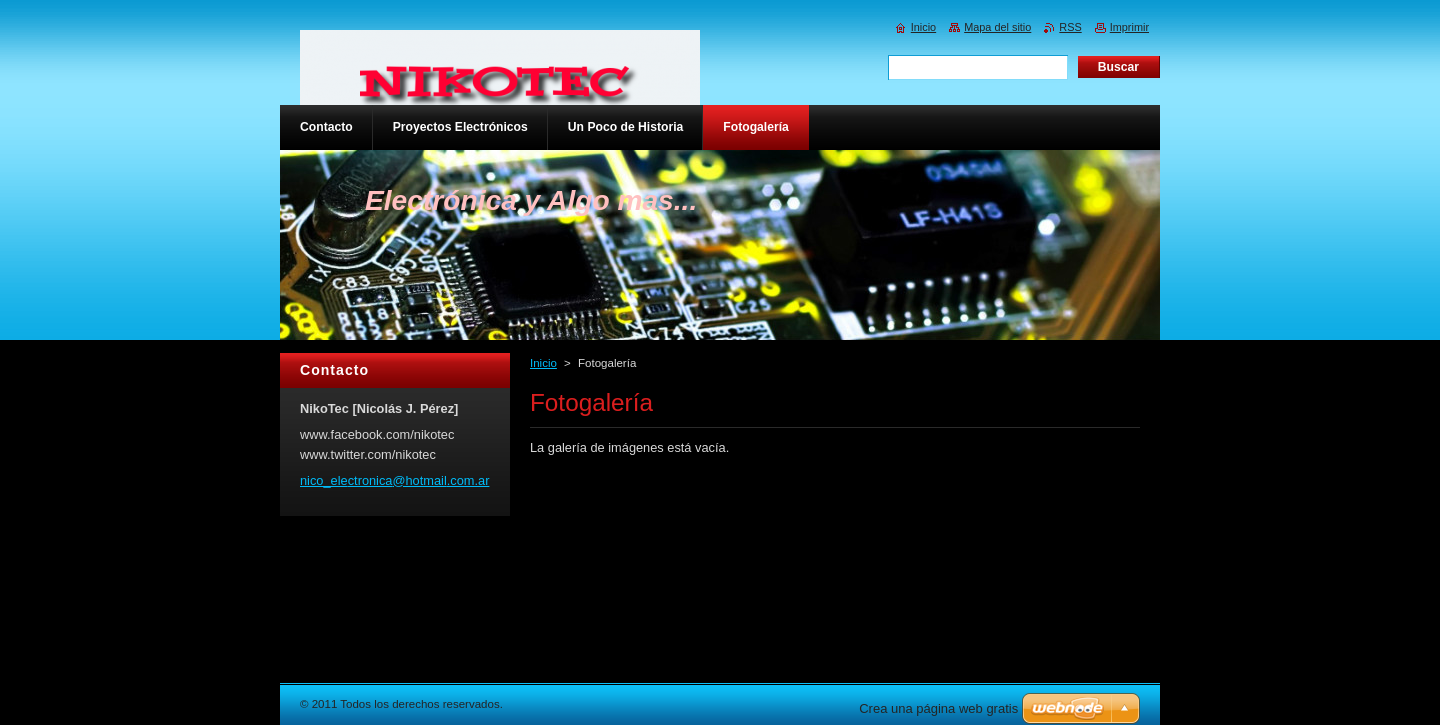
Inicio (543, 363)
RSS (1070, 27)
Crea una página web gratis (938, 708)
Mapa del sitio (997, 27)
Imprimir (1129, 27)
